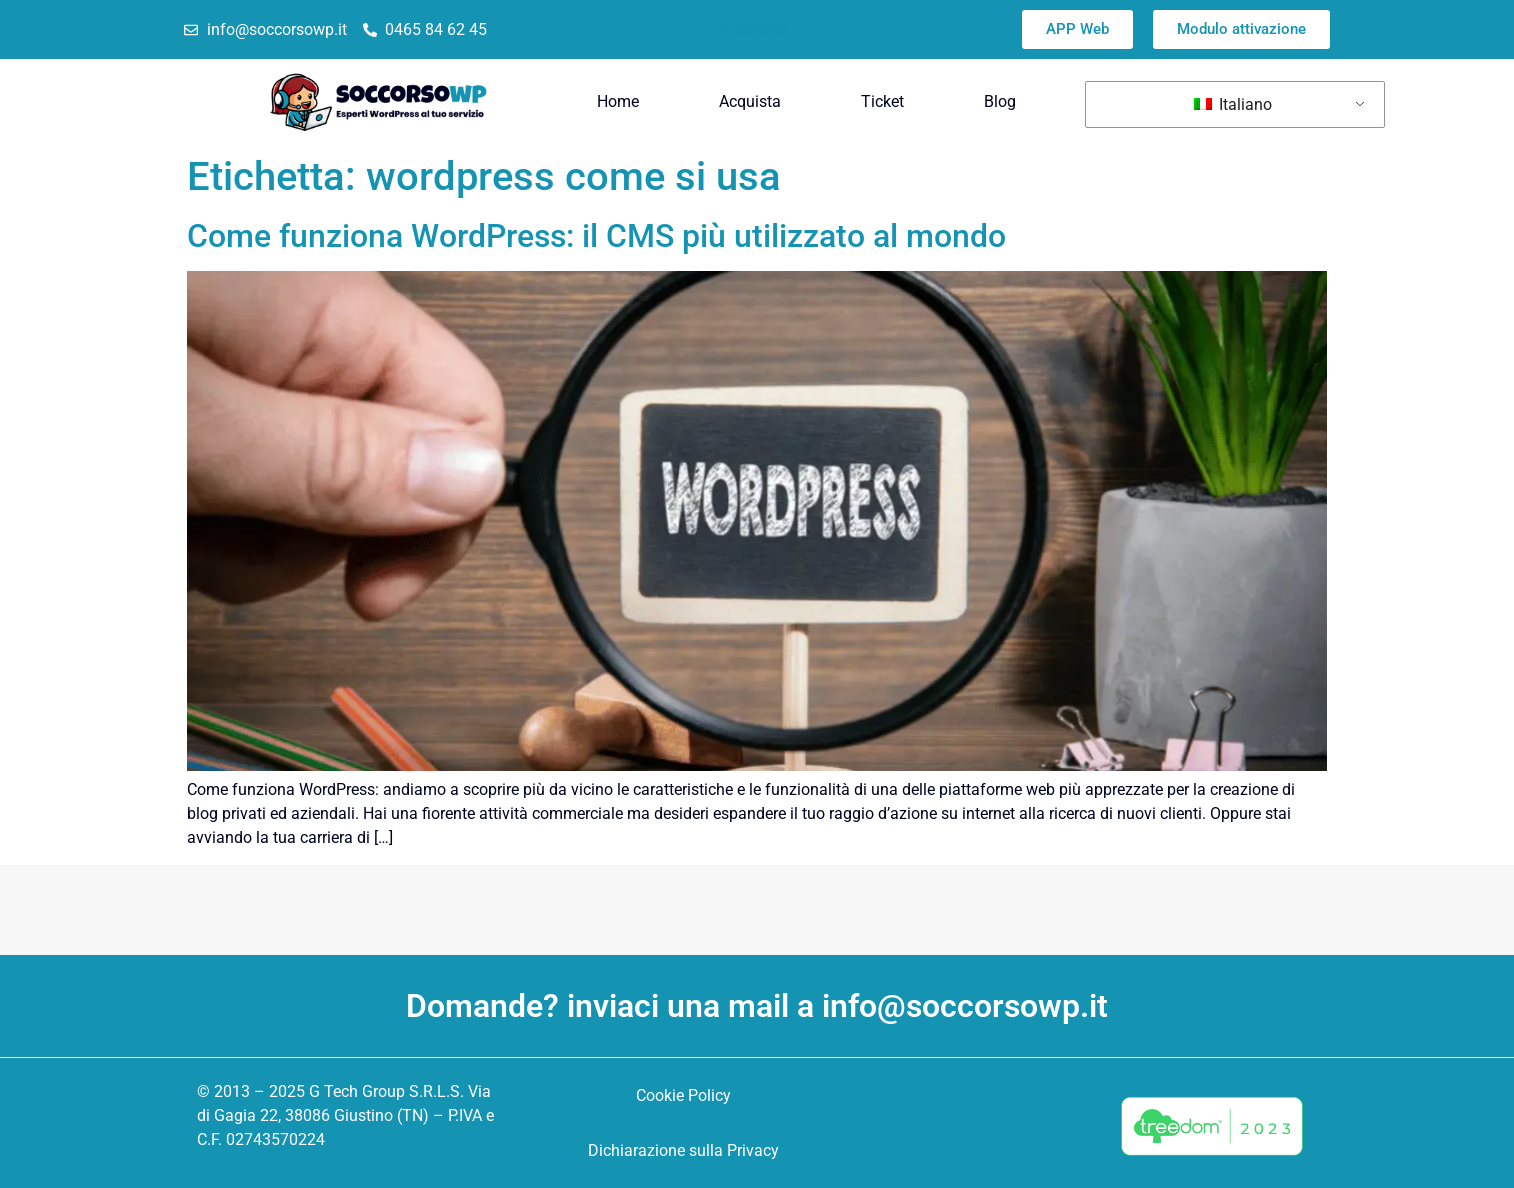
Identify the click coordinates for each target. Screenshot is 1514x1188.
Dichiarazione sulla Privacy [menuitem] (683, 1150)
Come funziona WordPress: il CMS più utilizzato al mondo (596, 236)
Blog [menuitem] (1000, 101)
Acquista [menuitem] (750, 101)
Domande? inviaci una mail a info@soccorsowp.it (757, 1006)
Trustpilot (754, 29)
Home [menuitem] (618, 101)
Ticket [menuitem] (882, 101)
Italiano (1233, 104)
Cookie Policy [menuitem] (683, 1095)
